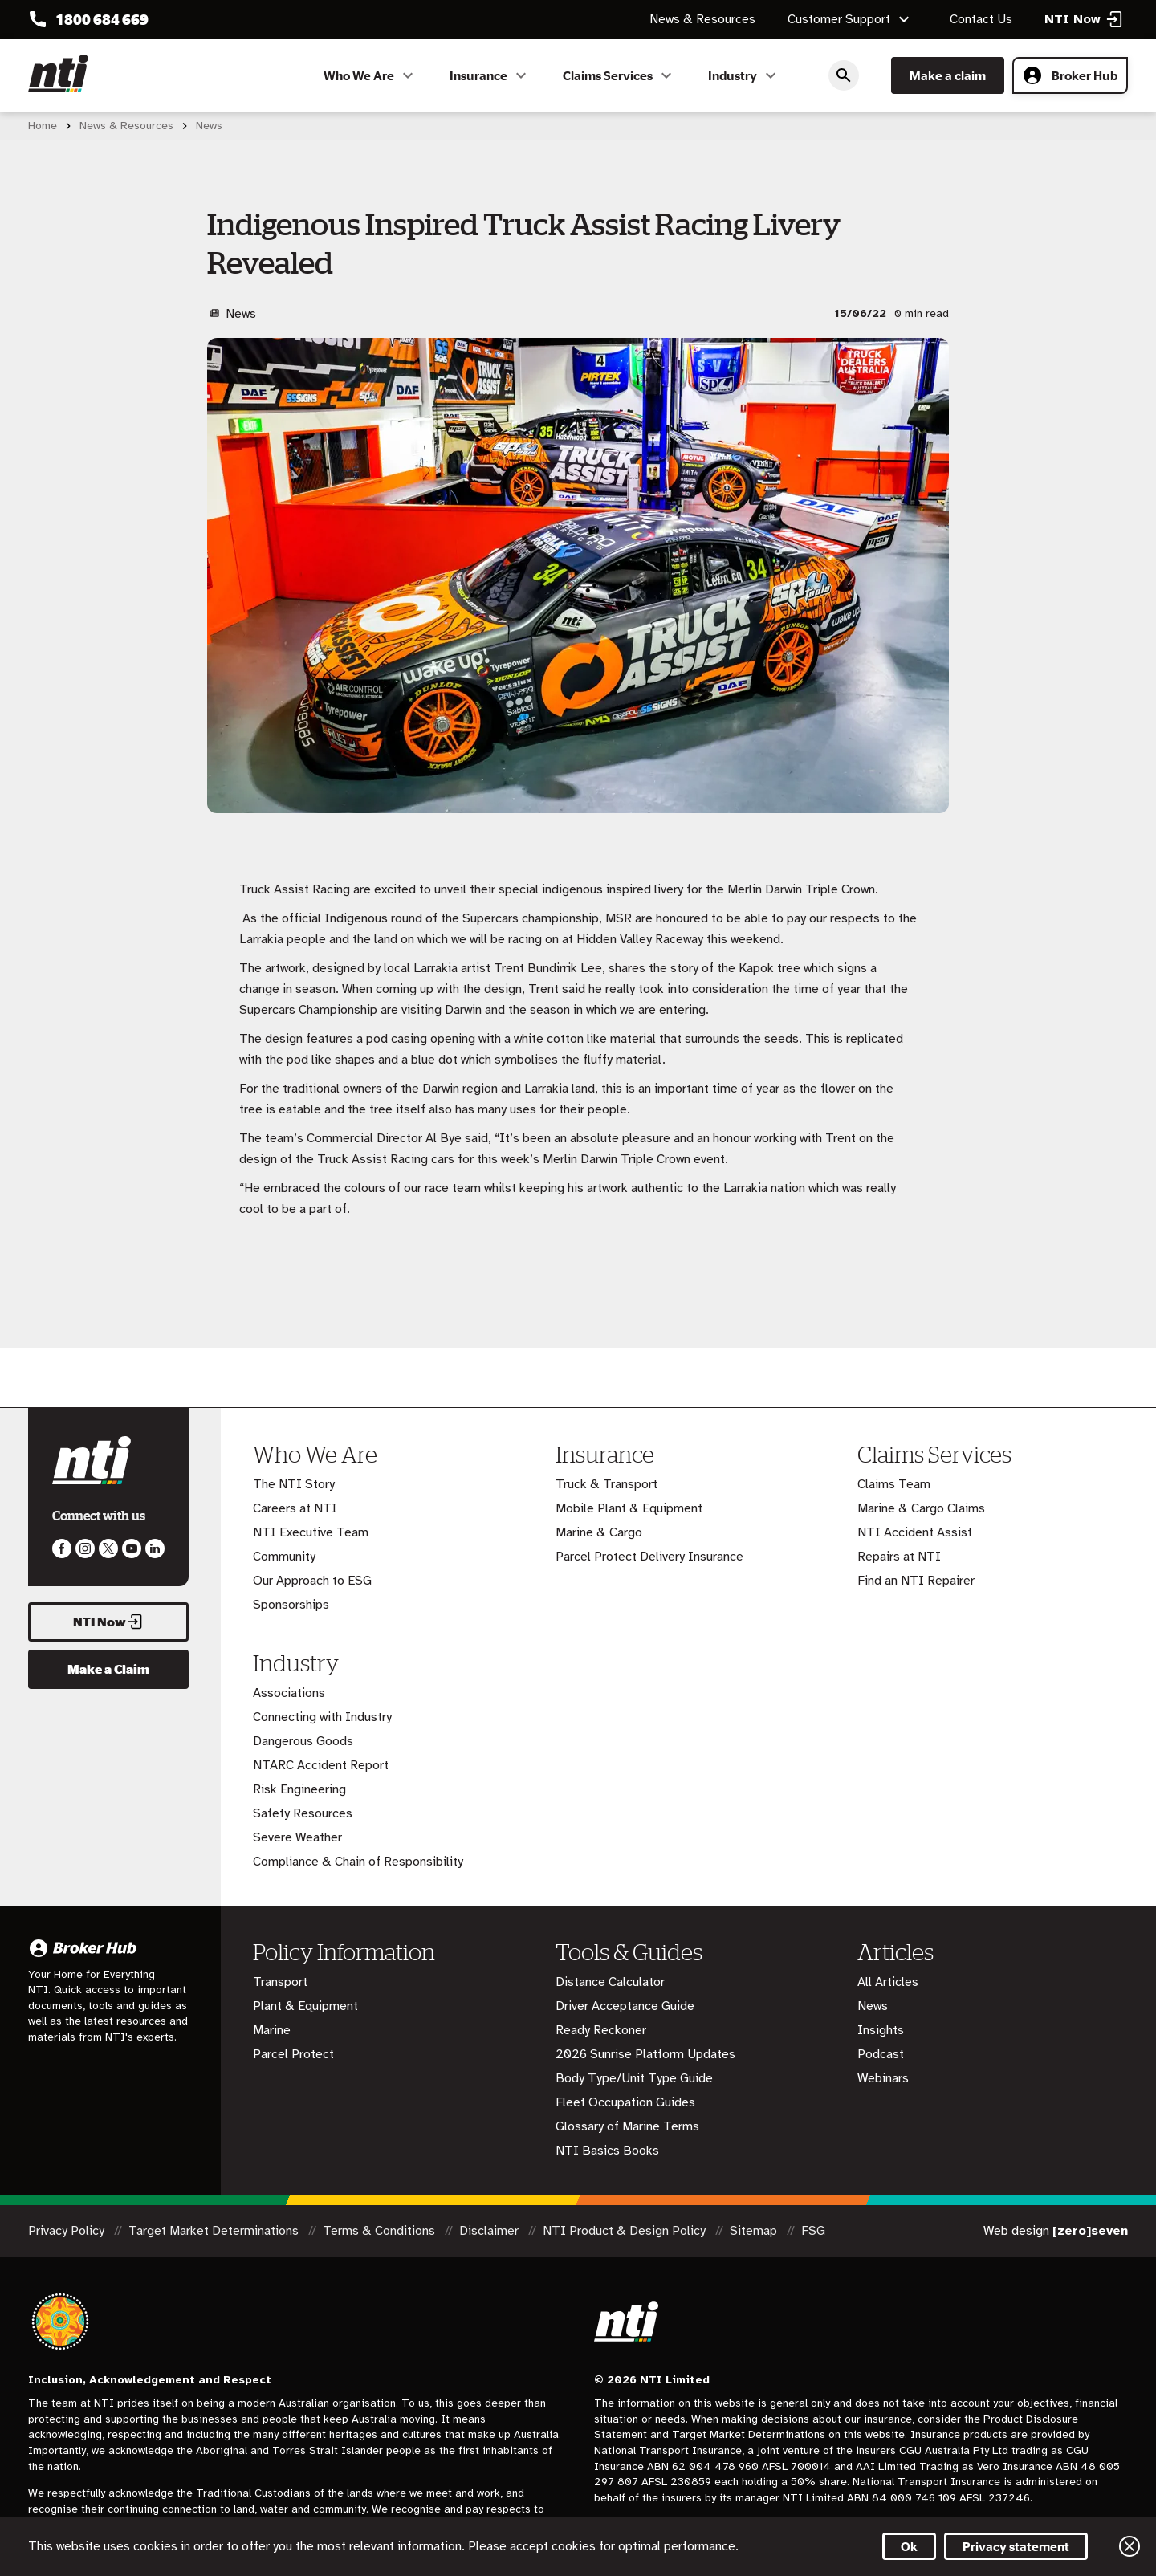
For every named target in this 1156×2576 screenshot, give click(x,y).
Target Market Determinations (215, 2231)
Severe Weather (297, 1837)
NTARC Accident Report (321, 1765)
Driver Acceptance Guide (625, 2006)
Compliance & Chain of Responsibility (358, 1862)
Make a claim (948, 75)
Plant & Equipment (305, 2006)
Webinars (883, 2078)
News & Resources (702, 19)
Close (1129, 2546)
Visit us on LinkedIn (155, 1548)
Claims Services (619, 75)
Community (284, 1556)
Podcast (880, 2054)
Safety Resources (302, 1813)
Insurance (490, 75)
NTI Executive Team (310, 1532)
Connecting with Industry (322, 1717)
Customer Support (851, 19)
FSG (813, 2231)
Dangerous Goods (303, 1741)
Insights (880, 2030)
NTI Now (108, 1621)
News (872, 2006)
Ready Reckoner (601, 2030)
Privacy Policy (68, 2231)
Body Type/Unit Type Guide (634, 2078)
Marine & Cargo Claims (921, 1508)
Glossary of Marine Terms (627, 2126)
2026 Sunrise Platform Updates (645, 2054)
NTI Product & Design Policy (626, 2231)
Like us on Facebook (61, 1548)
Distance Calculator (610, 1982)
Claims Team (893, 1484)
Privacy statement (1016, 2546)
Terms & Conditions (380, 2231)
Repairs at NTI (899, 1556)
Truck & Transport (606, 1484)
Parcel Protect (293, 2054)
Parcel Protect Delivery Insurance (649, 1556)
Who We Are (370, 75)
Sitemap (755, 2231)
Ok (909, 2546)
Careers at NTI (295, 1508)
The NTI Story (294, 1484)
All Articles (887, 1982)
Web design (1055, 2230)
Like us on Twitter (108, 1548)
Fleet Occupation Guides (625, 2102)
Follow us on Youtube (131, 1548)
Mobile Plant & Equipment (629, 1508)
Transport (280, 1982)
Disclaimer (490, 2231)
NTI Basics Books (607, 2151)
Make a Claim (108, 1669)
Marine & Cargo (599, 1532)
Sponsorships (291, 1605)
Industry (744, 75)
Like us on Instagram (85, 1548)
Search (843, 75)
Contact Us (981, 19)
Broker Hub (1070, 75)
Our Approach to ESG (312, 1581)
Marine (272, 2030)
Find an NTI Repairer (916, 1581)
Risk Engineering (299, 1789)
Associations (289, 1693)
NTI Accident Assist (914, 1532)
